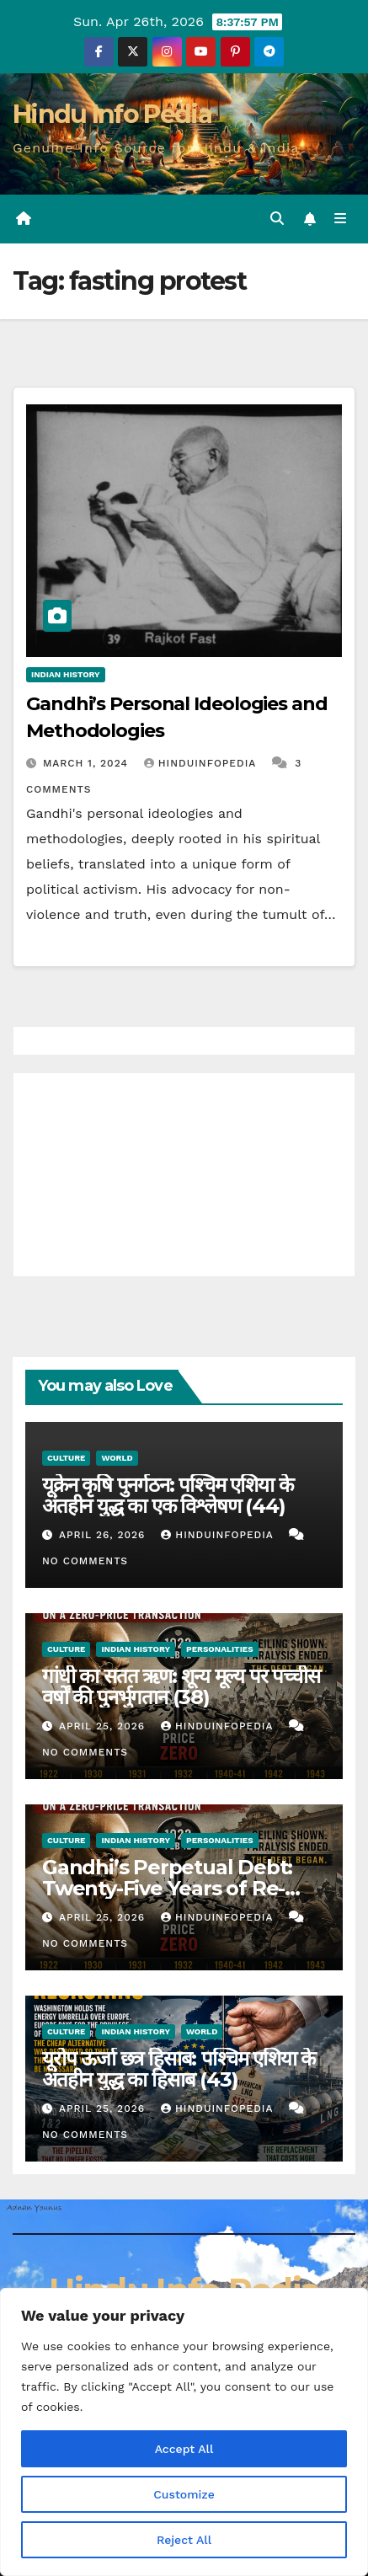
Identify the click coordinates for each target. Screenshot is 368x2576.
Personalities (219, 1649)
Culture (66, 1457)
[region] (184, 2432)
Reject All (184, 2540)
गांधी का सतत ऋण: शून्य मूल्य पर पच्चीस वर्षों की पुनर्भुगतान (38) (180, 1686)
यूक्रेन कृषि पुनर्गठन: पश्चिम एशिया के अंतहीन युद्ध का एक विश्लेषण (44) (167, 1495)
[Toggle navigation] (340, 219)
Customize (184, 2494)
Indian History (65, 674)
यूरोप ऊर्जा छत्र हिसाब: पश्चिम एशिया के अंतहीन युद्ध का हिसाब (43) (178, 2069)
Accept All (184, 2449)
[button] (277, 219)
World (116, 1457)
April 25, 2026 (104, 1726)
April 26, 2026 (104, 1535)
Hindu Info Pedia (112, 114)
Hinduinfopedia (202, 763)
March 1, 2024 (87, 763)
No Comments (85, 1561)
